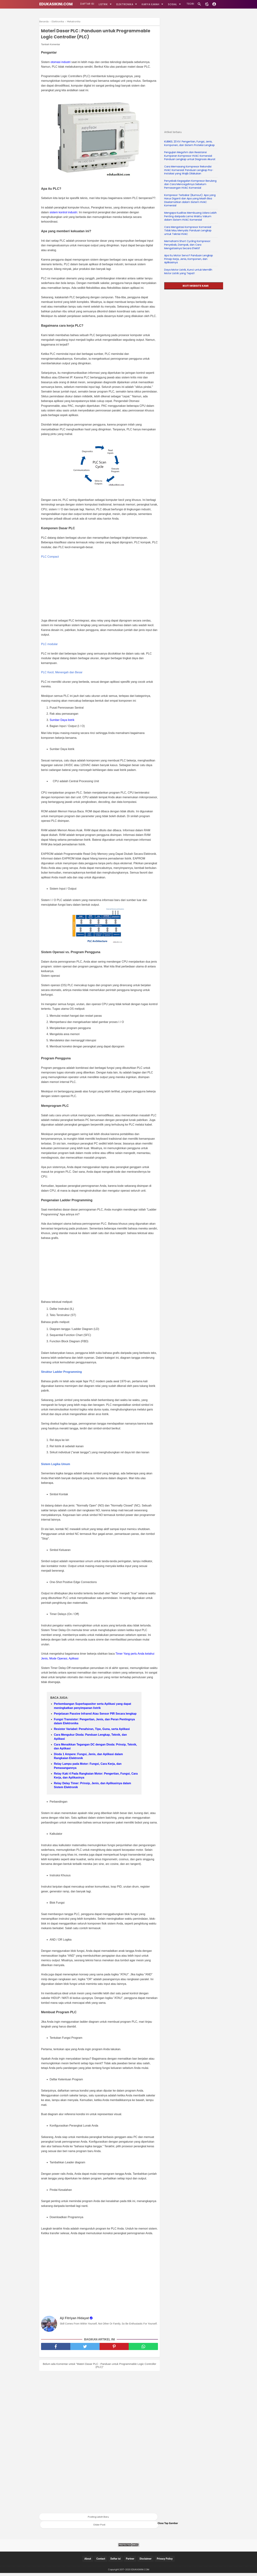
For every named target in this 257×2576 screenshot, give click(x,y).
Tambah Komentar (50, 47)
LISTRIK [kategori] (104, 4)
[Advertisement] (101, 594)
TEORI (188, 4)
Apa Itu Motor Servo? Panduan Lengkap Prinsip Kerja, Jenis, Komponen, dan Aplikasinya (188, 259)
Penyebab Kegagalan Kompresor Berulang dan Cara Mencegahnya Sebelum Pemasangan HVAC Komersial (190, 184)
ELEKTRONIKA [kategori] (126, 4)
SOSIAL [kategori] (173, 4)
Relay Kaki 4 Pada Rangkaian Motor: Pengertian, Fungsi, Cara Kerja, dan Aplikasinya (96, 1778)
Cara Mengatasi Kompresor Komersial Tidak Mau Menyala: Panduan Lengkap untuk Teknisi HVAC (187, 230)
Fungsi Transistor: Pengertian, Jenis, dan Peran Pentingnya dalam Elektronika (94, 1724)
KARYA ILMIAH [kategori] (151, 4)
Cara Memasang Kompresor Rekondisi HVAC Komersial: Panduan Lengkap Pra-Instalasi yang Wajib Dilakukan (188, 170)
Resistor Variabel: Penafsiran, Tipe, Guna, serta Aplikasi (92, 1732)
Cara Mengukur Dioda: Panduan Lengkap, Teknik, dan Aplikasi (90, 1739)
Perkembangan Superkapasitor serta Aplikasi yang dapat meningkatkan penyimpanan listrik (92, 1708)
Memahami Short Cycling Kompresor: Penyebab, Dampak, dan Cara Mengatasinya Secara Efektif (187, 244)
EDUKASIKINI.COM (56, 4)
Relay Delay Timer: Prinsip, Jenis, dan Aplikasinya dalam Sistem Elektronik (92, 1788)
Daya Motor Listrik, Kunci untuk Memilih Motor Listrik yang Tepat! (188, 271)
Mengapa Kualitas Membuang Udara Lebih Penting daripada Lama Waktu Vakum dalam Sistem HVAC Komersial (190, 216)
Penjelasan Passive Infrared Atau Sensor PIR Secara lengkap (95, 1716)
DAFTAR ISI (86, 4)
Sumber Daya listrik (62, 722)
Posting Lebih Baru (98, 2520)
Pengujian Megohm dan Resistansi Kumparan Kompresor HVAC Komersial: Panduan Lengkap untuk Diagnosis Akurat (189, 155)
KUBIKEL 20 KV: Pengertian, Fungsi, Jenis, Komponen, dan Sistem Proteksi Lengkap (189, 143)
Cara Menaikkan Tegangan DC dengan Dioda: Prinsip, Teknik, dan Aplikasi (95, 1749)
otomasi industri (60, 65)
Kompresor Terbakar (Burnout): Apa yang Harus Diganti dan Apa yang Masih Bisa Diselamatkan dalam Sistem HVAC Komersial (190, 200)
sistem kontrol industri (63, 215)
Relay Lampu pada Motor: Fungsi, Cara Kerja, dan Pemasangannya (88, 1768)
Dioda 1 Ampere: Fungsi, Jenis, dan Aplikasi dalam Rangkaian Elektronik (88, 1759)
